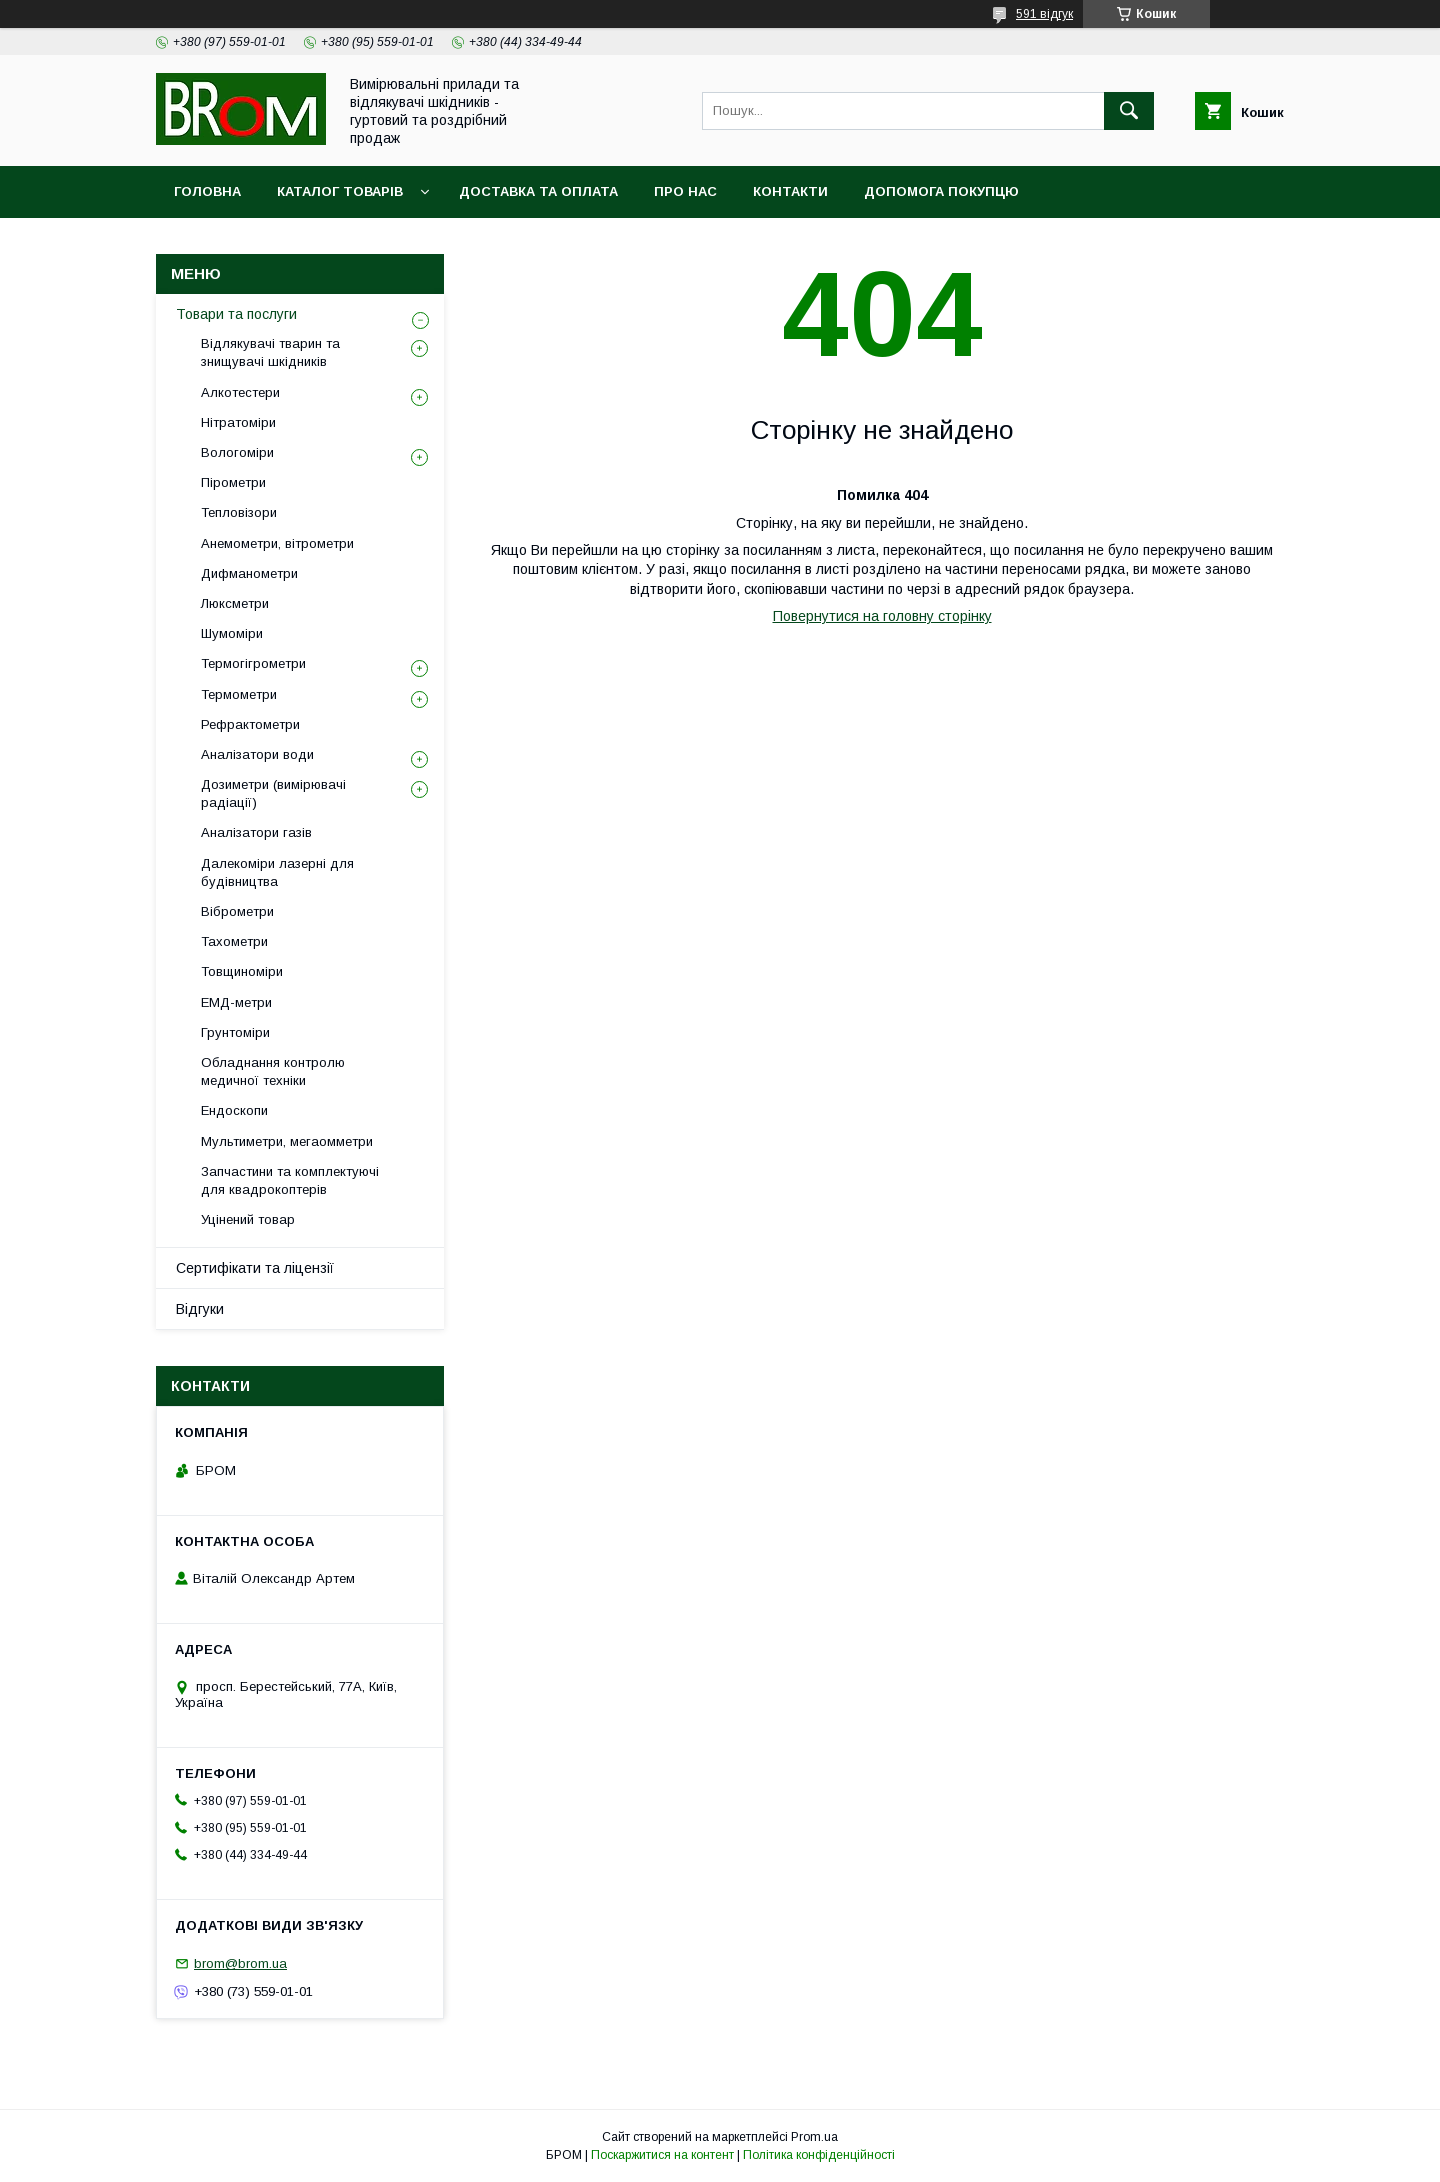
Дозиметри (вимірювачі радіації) (273, 793)
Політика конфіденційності (819, 2155)
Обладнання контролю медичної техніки (273, 1071)
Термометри (239, 694)
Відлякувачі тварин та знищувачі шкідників (270, 352)
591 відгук (1044, 14)
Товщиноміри (242, 971)
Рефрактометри (250, 724)
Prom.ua (814, 2137)
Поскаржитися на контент (662, 2155)
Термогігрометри (253, 663)
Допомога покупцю (941, 191)
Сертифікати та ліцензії (255, 1268)
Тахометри (234, 941)
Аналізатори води (257, 754)
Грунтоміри (235, 1032)
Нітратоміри (238, 422)
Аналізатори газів (256, 832)
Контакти (790, 191)
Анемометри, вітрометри (277, 543)
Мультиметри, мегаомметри (287, 1141)
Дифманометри (249, 573)
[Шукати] (1129, 111)
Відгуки (200, 1309)
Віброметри (237, 911)
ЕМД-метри (236, 1002)
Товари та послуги (236, 314)
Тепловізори (239, 512)
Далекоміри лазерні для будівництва (277, 872)
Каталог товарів (340, 191)
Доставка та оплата (538, 191)
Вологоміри (237, 452)
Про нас (685, 191)
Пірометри (233, 482)
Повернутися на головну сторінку (882, 616)
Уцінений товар (248, 1219)
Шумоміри (232, 633)
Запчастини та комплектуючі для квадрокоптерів (290, 1180)
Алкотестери (240, 392)
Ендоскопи (234, 1110)
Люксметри (235, 603)
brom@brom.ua (240, 1963)
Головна (207, 191)
